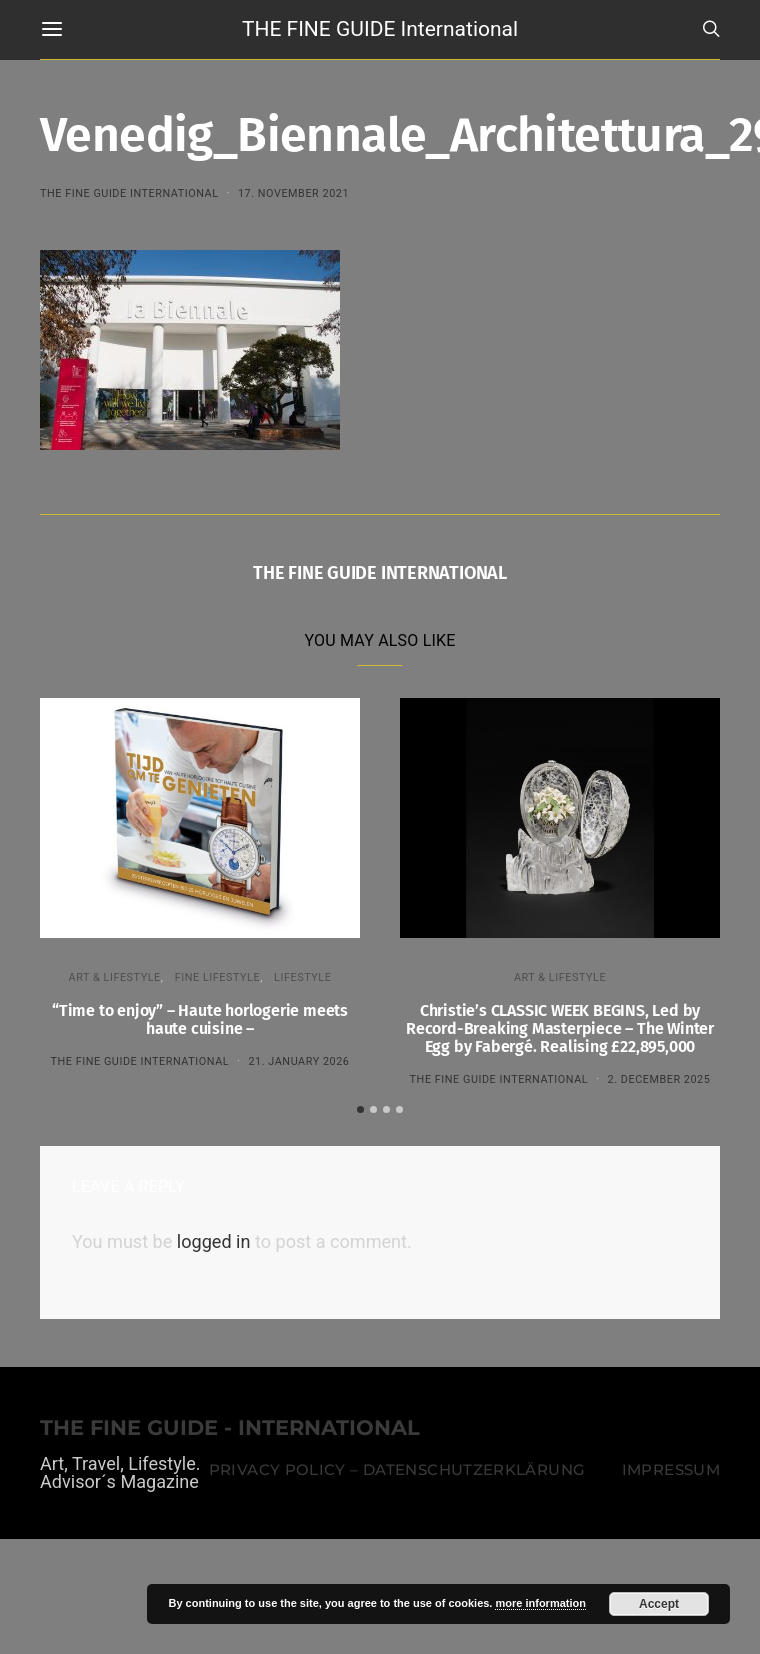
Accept (659, 1604)
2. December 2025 (659, 1079)
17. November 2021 (293, 193)
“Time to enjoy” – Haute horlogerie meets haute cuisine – (200, 1019)
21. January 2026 (298, 1061)
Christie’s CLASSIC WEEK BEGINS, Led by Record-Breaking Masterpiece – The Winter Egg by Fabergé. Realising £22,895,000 (560, 1028)
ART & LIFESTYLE (115, 977)
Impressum (671, 1467)
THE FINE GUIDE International (380, 29)
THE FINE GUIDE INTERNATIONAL (129, 193)
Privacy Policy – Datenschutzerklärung (397, 1467)
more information (540, 1603)
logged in (214, 1239)
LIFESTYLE (302, 977)
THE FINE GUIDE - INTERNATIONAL (230, 1426)
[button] (360, 1106)
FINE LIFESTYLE (217, 977)
